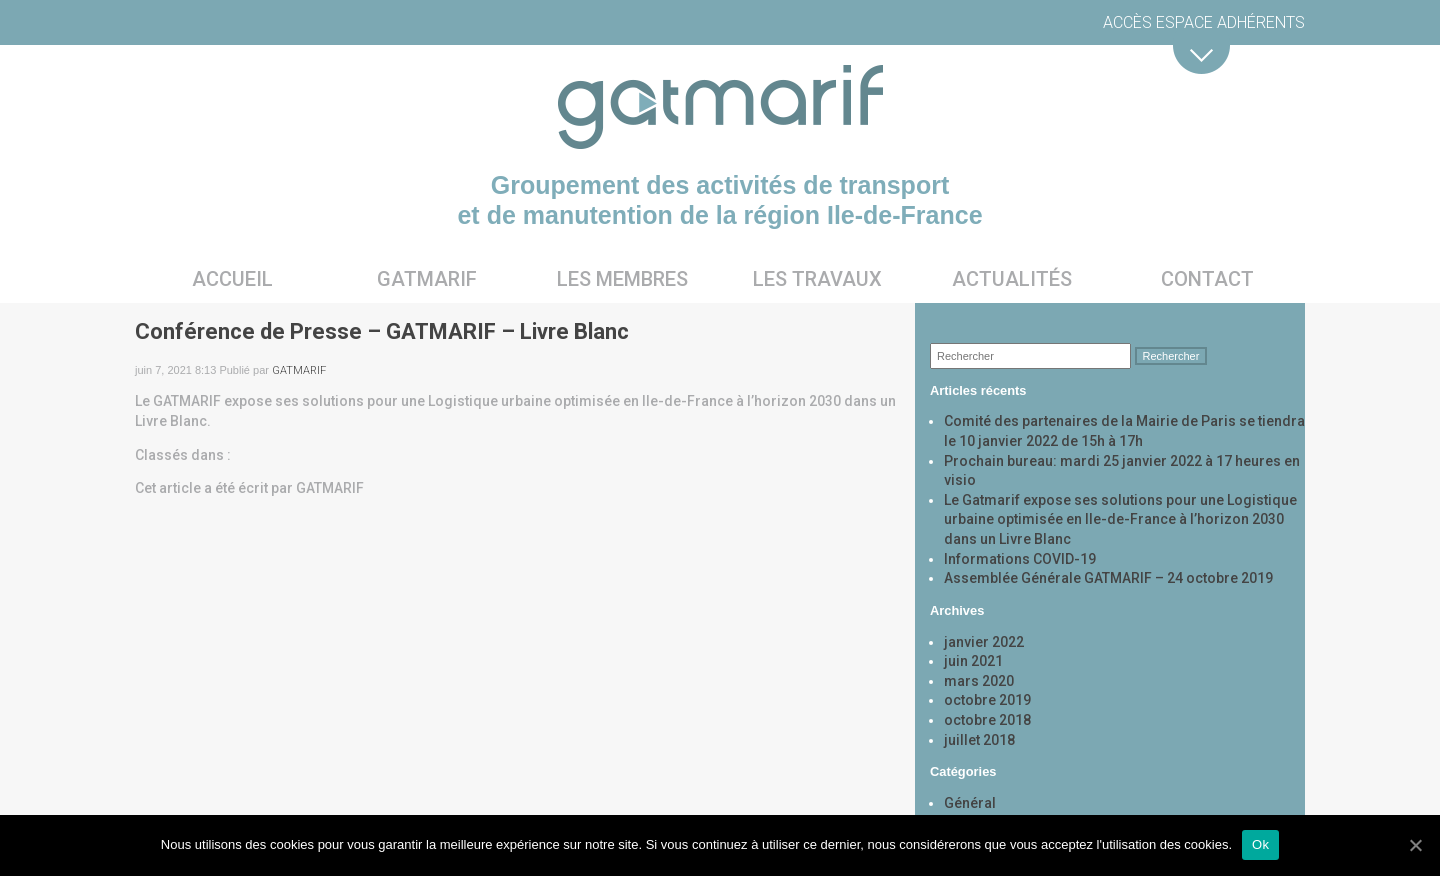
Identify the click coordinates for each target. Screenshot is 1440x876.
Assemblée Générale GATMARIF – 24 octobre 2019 (1108, 578)
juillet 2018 (979, 740)
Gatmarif (427, 279)
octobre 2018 (987, 720)
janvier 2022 (984, 642)
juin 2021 (973, 661)
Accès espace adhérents (1204, 22)
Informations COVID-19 (1020, 559)
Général (970, 803)
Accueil (232, 279)
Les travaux (817, 279)
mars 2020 (979, 681)
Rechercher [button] (1171, 356)
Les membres (622, 279)
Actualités (1012, 279)
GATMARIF (299, 370)
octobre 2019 (987, 700)
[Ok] (1415, 845)
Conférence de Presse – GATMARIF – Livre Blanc (382, 331)
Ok (1260, 844)
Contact (1207, 279)
